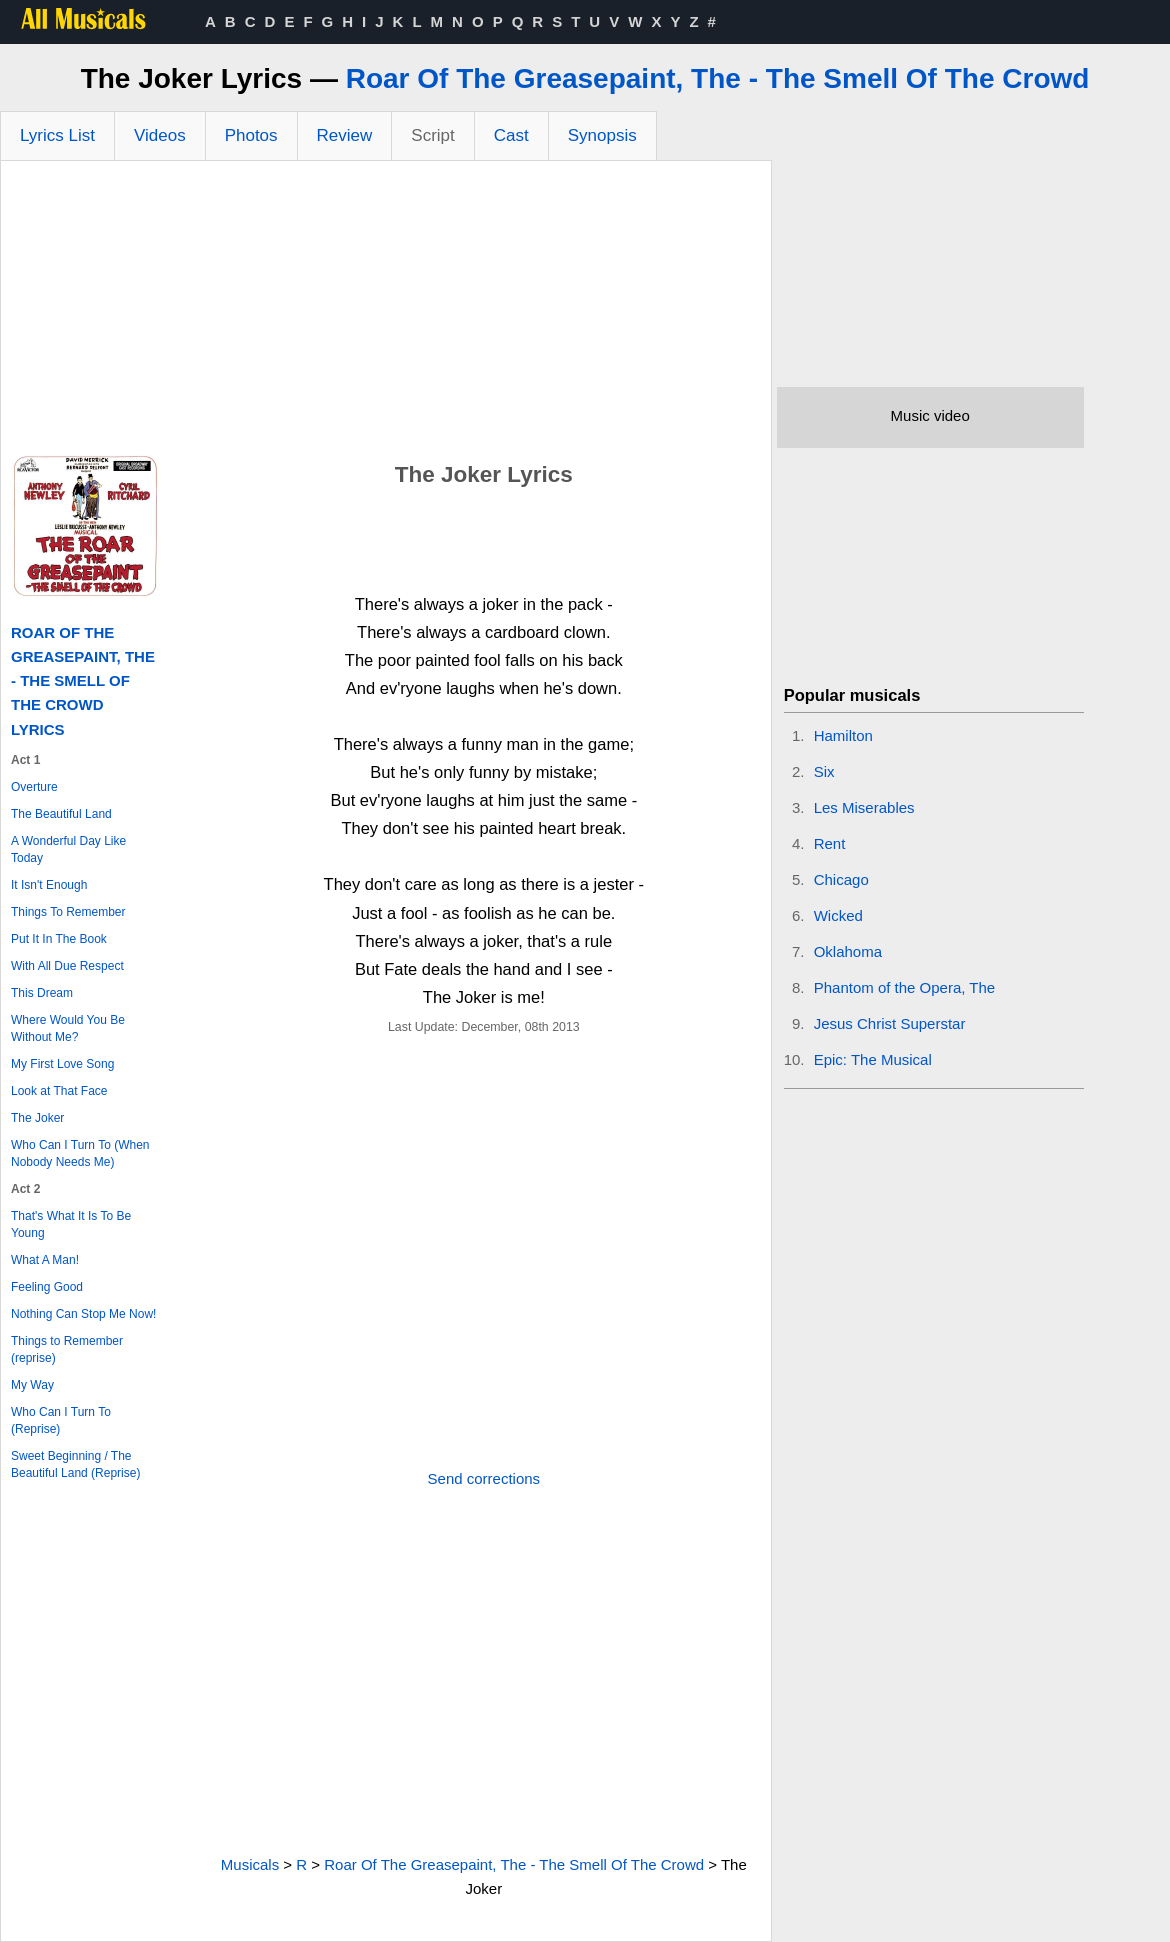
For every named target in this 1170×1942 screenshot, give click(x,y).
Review (345, 135)
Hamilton (843, 735)
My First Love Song (62, 1064)
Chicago (841, 879)
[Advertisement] (386, 311)
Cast (511, 135)
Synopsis (602, 135)
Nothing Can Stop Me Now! (83, 1314)
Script (432, 135)
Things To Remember (68, 912)
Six (824, 771)
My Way (32, 1385)
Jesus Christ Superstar (890, 1023)
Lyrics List (57, 135)
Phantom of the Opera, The (905, 987)
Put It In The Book (59, 939)
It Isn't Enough (49, 885)
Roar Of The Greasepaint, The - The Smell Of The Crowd (718, 78)
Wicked (838, 915)
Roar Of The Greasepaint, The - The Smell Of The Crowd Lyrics (83, 681)
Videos (160, 135)
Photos (251, 135)
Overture (34, 787)
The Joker (37, 1118)
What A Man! (45, 1260)
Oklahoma (848, 951)
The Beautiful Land (61, 814)
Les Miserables (864, 807)
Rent (830, 843)
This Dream (42, 993)
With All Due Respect (67, 966)
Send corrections (484, 1478)
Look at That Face (59, 1091)
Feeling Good (47, 1287)
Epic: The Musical (873, 1059)
